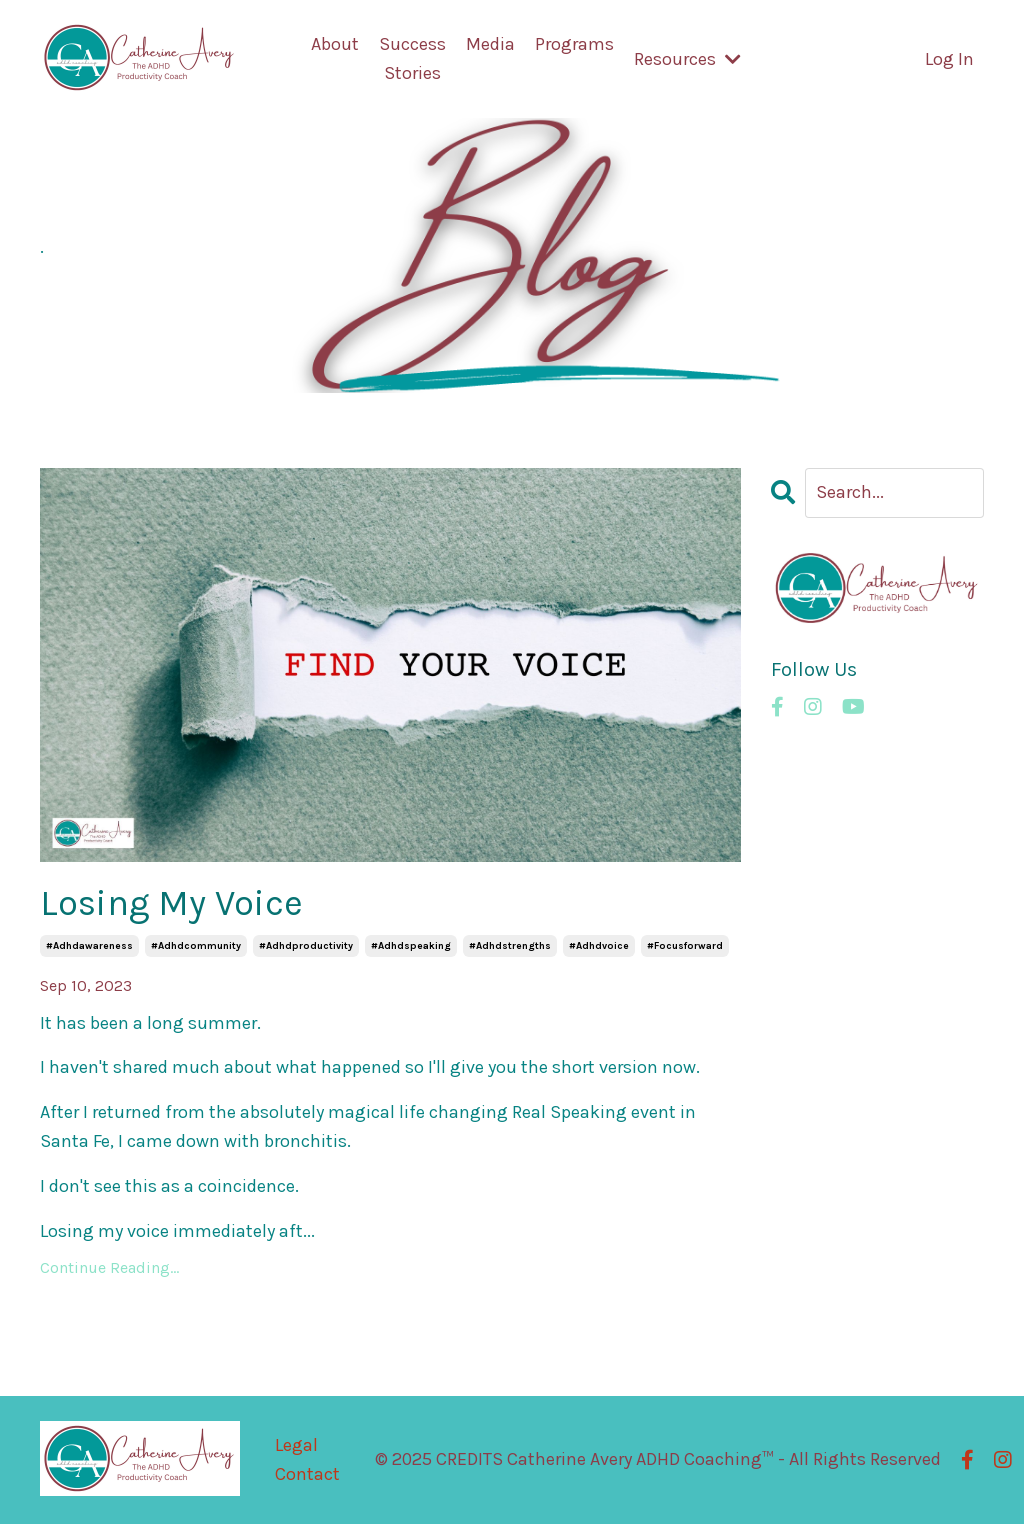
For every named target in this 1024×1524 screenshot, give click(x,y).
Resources (687, 59)
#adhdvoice (599, 946)
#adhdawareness (89, 946)
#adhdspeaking (411, 946)
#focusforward (685, 946)
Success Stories (412, 58)
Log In (949, 59)
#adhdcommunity (196, 946)
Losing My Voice (171, 903)
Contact (307, 1474)
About (335, 44)
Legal (296, 1445)
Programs (574, 44)
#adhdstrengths (510, 946)
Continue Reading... (109, 1267)
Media (490, 44)
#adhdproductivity (306, 946)
